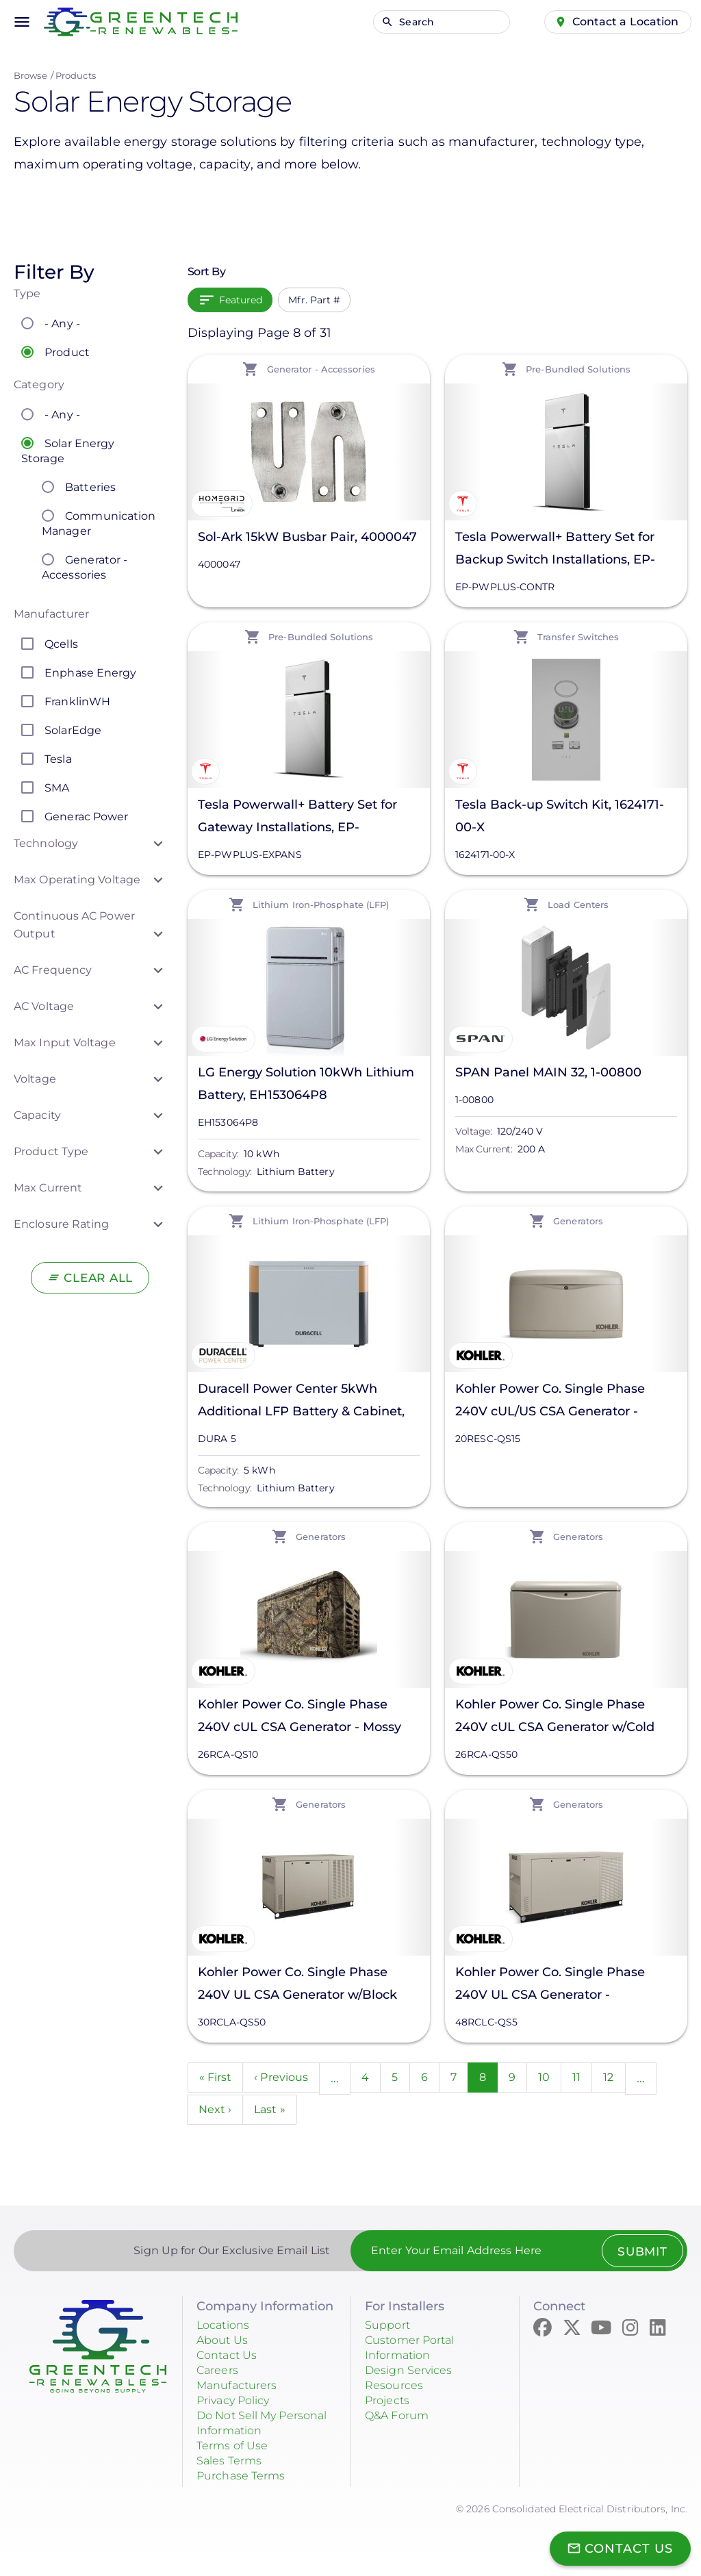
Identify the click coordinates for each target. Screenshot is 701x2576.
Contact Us (230, 2357)
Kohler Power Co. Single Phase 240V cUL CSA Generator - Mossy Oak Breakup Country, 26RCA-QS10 (306, 1718)
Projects (390, 2402)
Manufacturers (242, 2387)
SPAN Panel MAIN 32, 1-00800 (548, 1072)
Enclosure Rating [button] (62, 1223)
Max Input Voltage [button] (65, 1042)
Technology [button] (46, 843)
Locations (226, 2327)
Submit (638, 2253)
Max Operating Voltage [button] (77, 879)
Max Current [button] (48, 1187)
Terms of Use (236, 2447)
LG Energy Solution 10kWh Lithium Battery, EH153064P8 (306, 1083)
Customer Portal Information (416, 2350)
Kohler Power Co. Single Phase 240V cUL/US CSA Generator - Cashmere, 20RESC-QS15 (550, 1402)
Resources (397, 2387)
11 (600, 2076)
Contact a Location (620, 21)
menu (21, 21)
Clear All (98, 1277)
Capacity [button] (37, 1115)
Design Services (414, 2372)
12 (633, 2076)
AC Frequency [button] (53, 969)
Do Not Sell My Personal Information (262, 2425)
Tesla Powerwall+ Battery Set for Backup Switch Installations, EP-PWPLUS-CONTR (555, 550)
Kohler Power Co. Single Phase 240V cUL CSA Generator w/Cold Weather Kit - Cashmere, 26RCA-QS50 (556, 1718)
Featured (241, 300)
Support (390, 2327)
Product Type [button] (51, 1151)
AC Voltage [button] (44, 1006)
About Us (225, 2342)
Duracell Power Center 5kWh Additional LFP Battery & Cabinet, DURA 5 (301, 1402)
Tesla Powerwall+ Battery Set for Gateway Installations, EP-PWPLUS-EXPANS (297, 818)
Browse (30, 75)
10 (566, 2076)
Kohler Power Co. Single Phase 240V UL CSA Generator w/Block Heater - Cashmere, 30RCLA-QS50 (303, 1985)
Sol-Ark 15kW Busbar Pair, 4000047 (307, 536)
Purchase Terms (246, 2478)
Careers (220, 2372)
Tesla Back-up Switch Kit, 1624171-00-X (559, 816)
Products (75, 75)
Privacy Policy (239, 2402)
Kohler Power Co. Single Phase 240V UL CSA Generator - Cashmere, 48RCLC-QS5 (550, 1985)
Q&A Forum (401, 2417)
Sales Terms (233, 2463)
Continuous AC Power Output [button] (74, 924)
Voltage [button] (35, 1078)
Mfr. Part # (314, 300)
